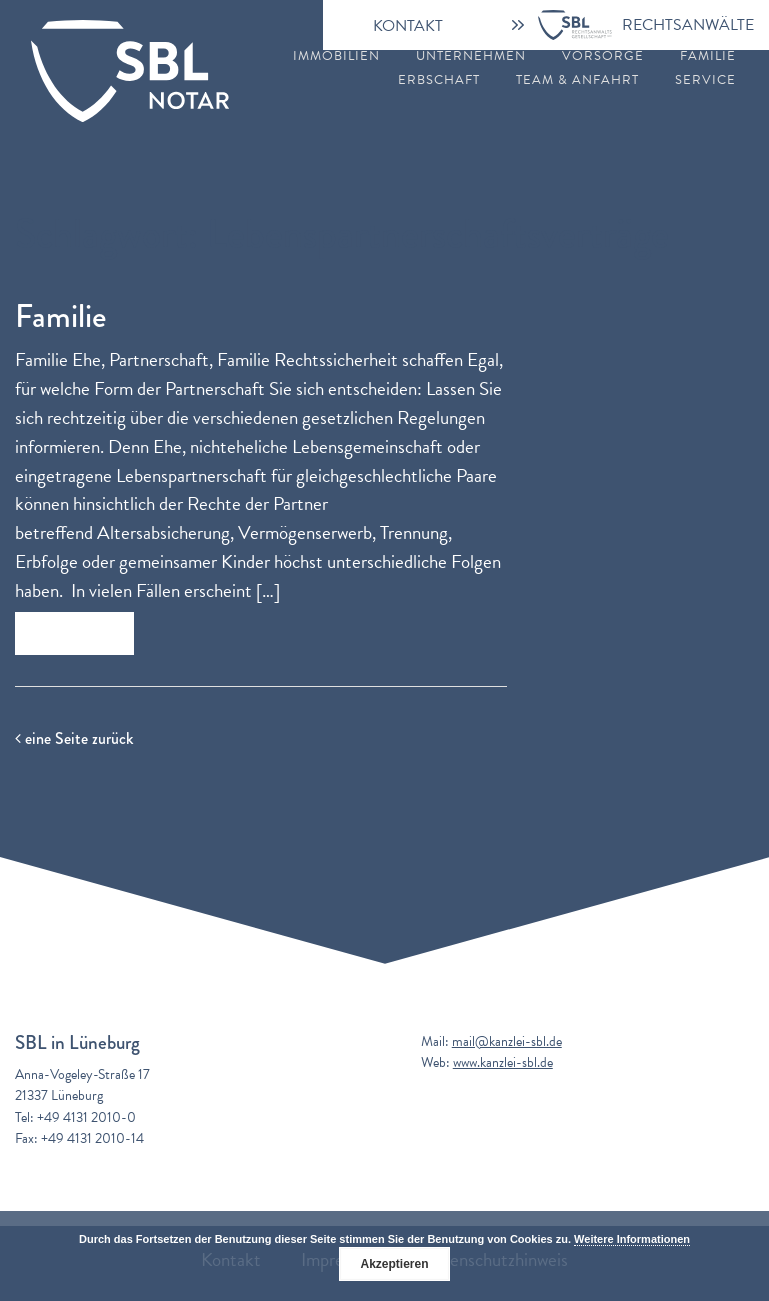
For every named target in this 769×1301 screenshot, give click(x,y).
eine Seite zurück (74, 738)
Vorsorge (603, 56)
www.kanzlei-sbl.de (503, 1062)
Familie (708, 56)
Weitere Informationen (632, 1239)
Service (705, 80)
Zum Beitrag (74, 633)
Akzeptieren (394, 1264)
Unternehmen (471, 56)
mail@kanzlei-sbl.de (507, 1041)
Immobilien (336, 56)
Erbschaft (439, 80)
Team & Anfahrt (577, 80)
